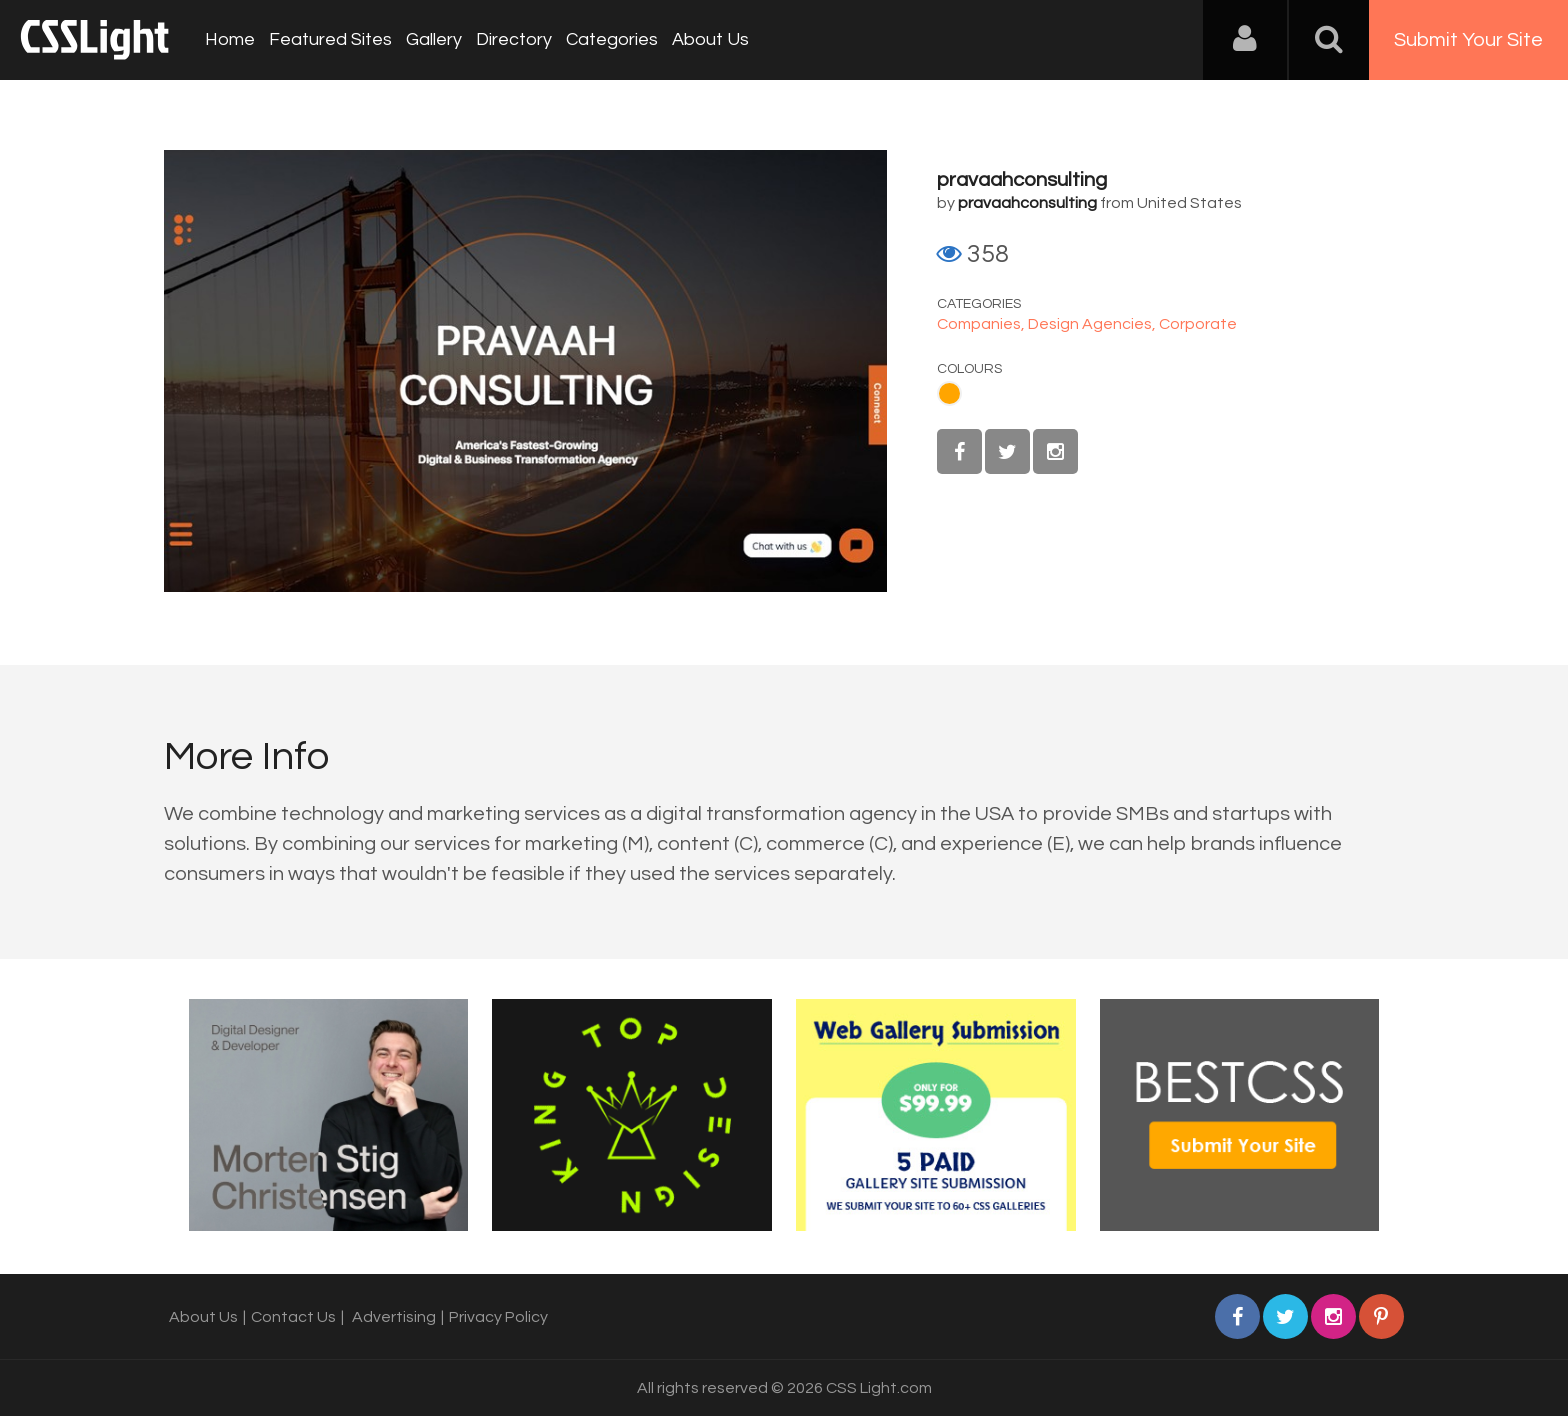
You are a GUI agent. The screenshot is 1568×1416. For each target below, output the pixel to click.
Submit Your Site (1468, 40)
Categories (612, 39)
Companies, (982, 324)
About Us (710, 39)
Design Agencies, (1093, 324)
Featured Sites (330, 39)
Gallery (434, 39)
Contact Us (293, 1317)
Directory (514, 39)
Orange (949, 393)
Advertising (394, 1317)
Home (230, 39)
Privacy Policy (498, 1317)
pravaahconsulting (1022, 180)
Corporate (1198, 324)
